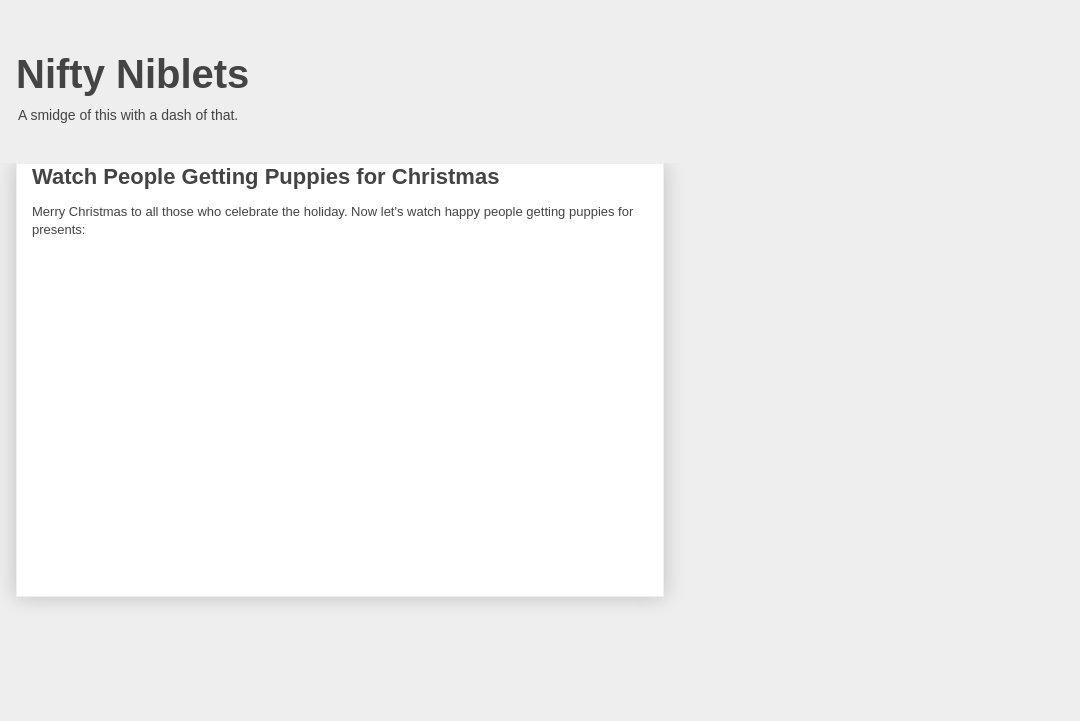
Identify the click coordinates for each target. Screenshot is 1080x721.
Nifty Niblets (132, 74)
